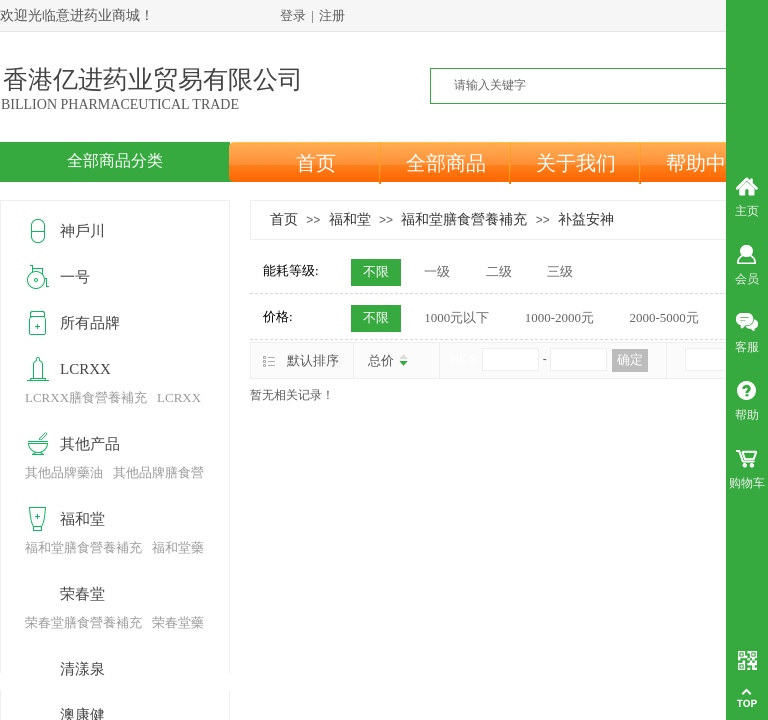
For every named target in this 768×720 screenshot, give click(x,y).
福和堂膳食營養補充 (464, 219)
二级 (499, 271)
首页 (316, 163)
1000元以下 (456, 317)
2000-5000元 (663, 317)
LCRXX (85, 369)
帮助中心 (706, 163)
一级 (437, 271)
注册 (332, 15)
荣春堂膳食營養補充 (83, 622)
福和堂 (350, 219)
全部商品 (446, 163)
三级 (560, 271)
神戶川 (82, 231)
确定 (630, 359)
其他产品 (90, 444)
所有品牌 (90, 323)
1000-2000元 (559, 317)
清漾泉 (82, 669)
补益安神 (586, 219)
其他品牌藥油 (64, 472)
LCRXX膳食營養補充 (86, 397)
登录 (293, 15)
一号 (75, 277)
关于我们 (576, 163)
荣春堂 (82, 594)
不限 (376, 271)
